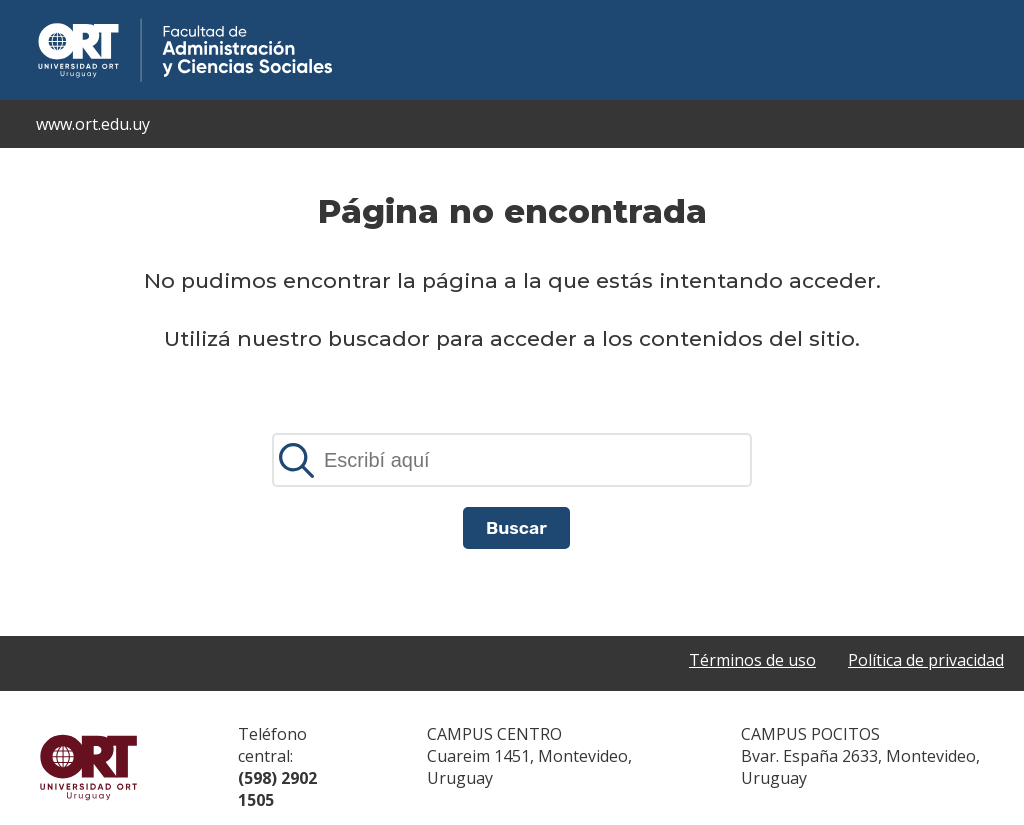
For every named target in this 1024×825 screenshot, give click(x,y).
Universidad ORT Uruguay (89, 767)
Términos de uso (752, 660)
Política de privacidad (926, 660)
